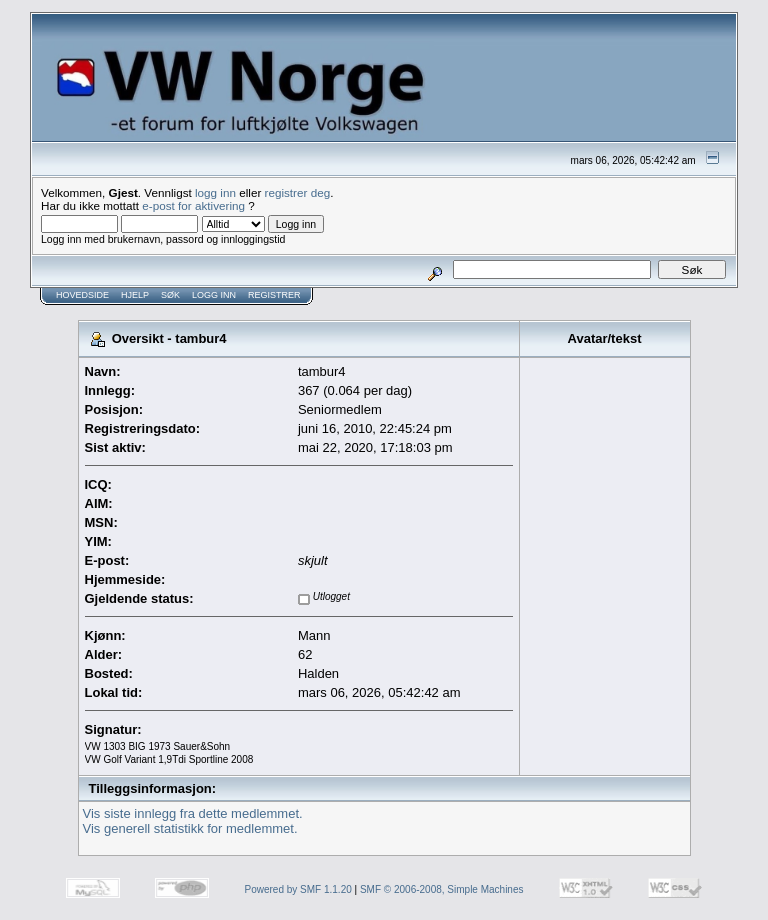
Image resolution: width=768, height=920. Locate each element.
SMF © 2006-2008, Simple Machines (442, 889)
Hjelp (135, 295)
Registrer (274, 295)
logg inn (215, 192)
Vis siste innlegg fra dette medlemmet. (193, 813)
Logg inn (214, 295)
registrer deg (298, 192)
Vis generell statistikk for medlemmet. (190, 828)
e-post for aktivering (193, 205)
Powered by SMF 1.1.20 (298, 889)
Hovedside (82, 295)
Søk (170, 295)
